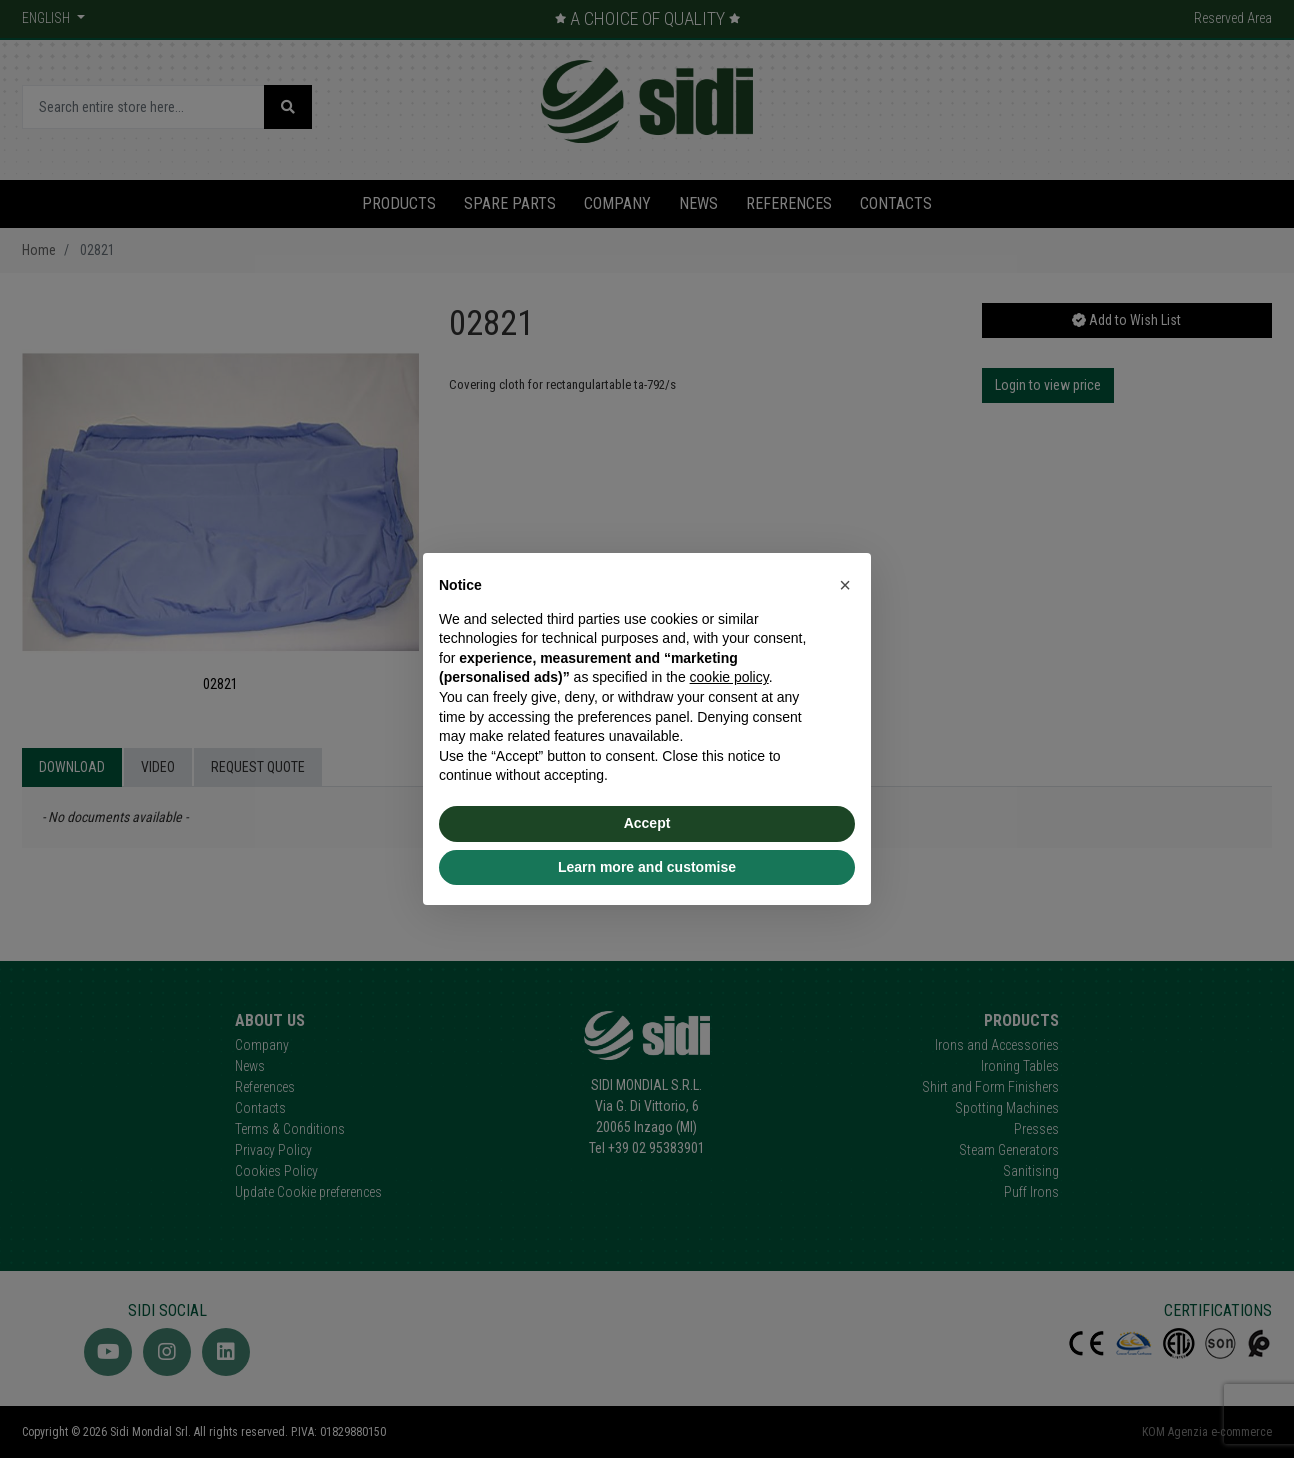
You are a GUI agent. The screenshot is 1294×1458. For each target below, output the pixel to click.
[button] (845, 585)
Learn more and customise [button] (647, 867)
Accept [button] (647, 823)
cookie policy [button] (729, 677)
